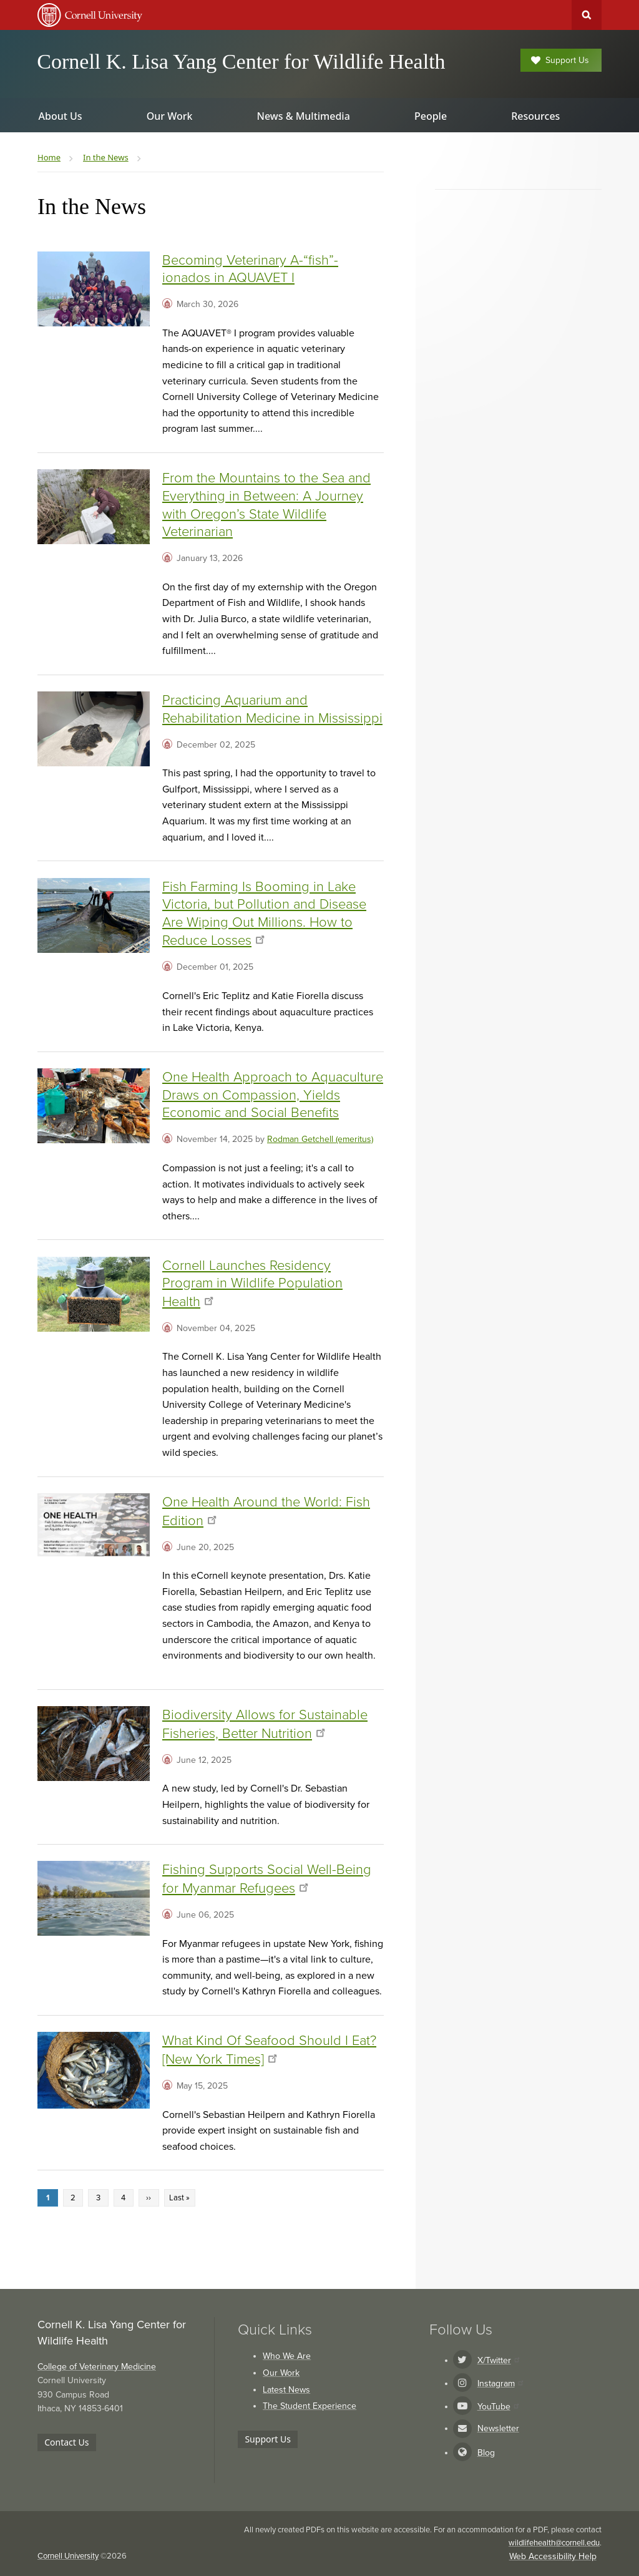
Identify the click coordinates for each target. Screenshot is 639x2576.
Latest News (286, 2389)
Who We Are (287, 2356)
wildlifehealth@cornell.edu (554, 2543)
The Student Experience (309, 2406)
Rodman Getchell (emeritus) (320, 1139)
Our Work (281, 2373)
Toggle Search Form (587, 15)
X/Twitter (498, 2360)
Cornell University (68, 2556)
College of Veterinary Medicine (96, 2366)
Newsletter (498, 2428)
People (430, 116)
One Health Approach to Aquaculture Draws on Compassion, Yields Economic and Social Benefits (272, 1095)
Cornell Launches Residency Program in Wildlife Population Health (252, 1283)
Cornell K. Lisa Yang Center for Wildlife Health (241, 61)
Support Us (560, 60)
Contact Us (66, 2442)
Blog (486, 2452)
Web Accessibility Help (553, 2556)
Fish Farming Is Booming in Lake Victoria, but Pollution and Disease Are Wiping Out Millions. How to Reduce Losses (264, 914)
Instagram (500, 2383)
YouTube (498, 2406)
